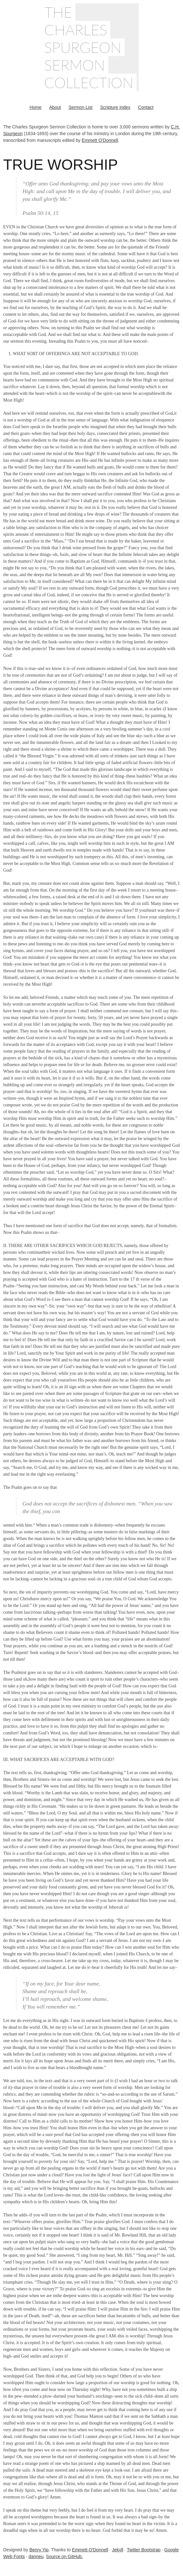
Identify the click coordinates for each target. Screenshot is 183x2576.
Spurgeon (82, 47)
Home (35, 107)
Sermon (74, 65)
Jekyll (117, 2549)
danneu (36, 2556)
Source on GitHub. (64, 2556)
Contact (146, 107)
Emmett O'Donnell (100, 140)
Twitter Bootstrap (144, 2549)
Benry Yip (39, 2549)
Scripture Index (115, 107)
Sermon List (81, 107)
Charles (75, 29)
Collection (88, 82)
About (55, 107)
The (58, 12)
